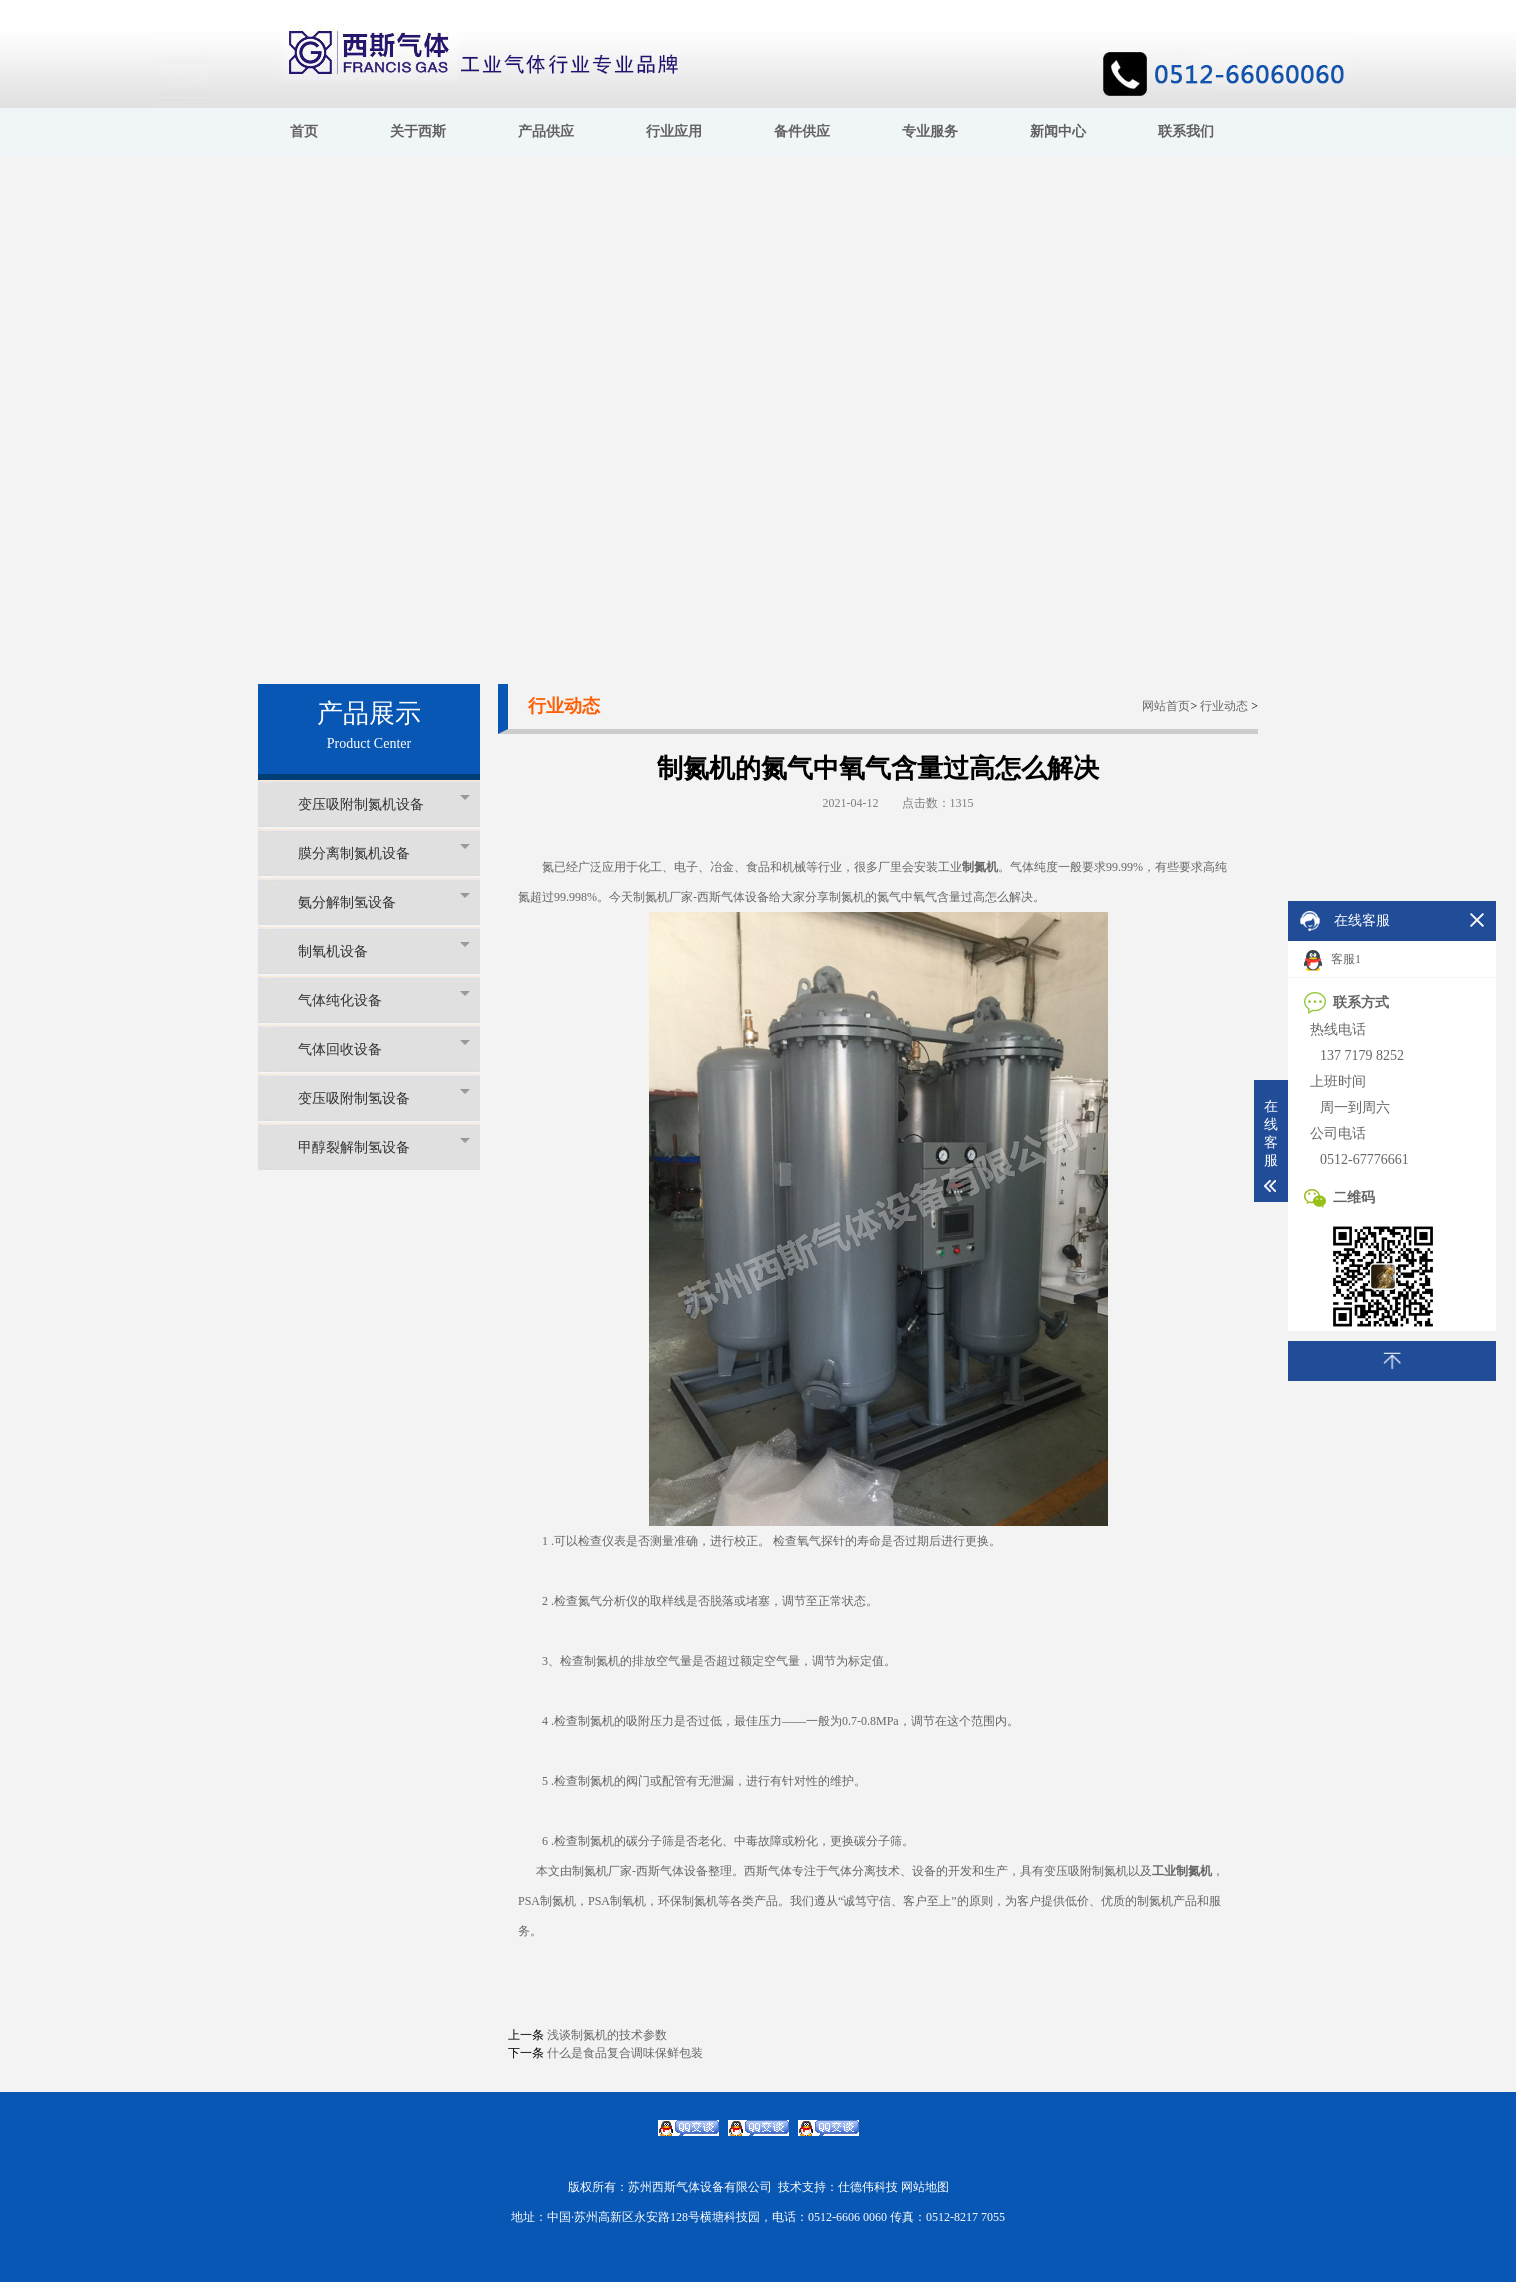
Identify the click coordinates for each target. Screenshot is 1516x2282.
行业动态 (1224, 706)
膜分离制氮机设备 (384, 852)
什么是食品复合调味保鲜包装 (625, 2053)
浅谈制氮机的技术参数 (607, 2035)
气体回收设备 (384, 1048)
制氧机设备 (384, 950)
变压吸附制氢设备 (384, 1097)
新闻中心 (1058, 131)
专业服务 (930, 131)
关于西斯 (418, 131)
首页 (304, 131)
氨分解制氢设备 (384, 901)
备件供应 (802, 131)
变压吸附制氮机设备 (384, 803)
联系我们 (1186, 131)
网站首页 (1166, 706)
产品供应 (546, 131)
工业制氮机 (1182, 1871)
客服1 (1332, 960)
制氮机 (980, 867)
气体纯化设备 (384, 999)
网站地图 (925, 2187)
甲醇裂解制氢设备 (384, 1146)
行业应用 (674, 131)
